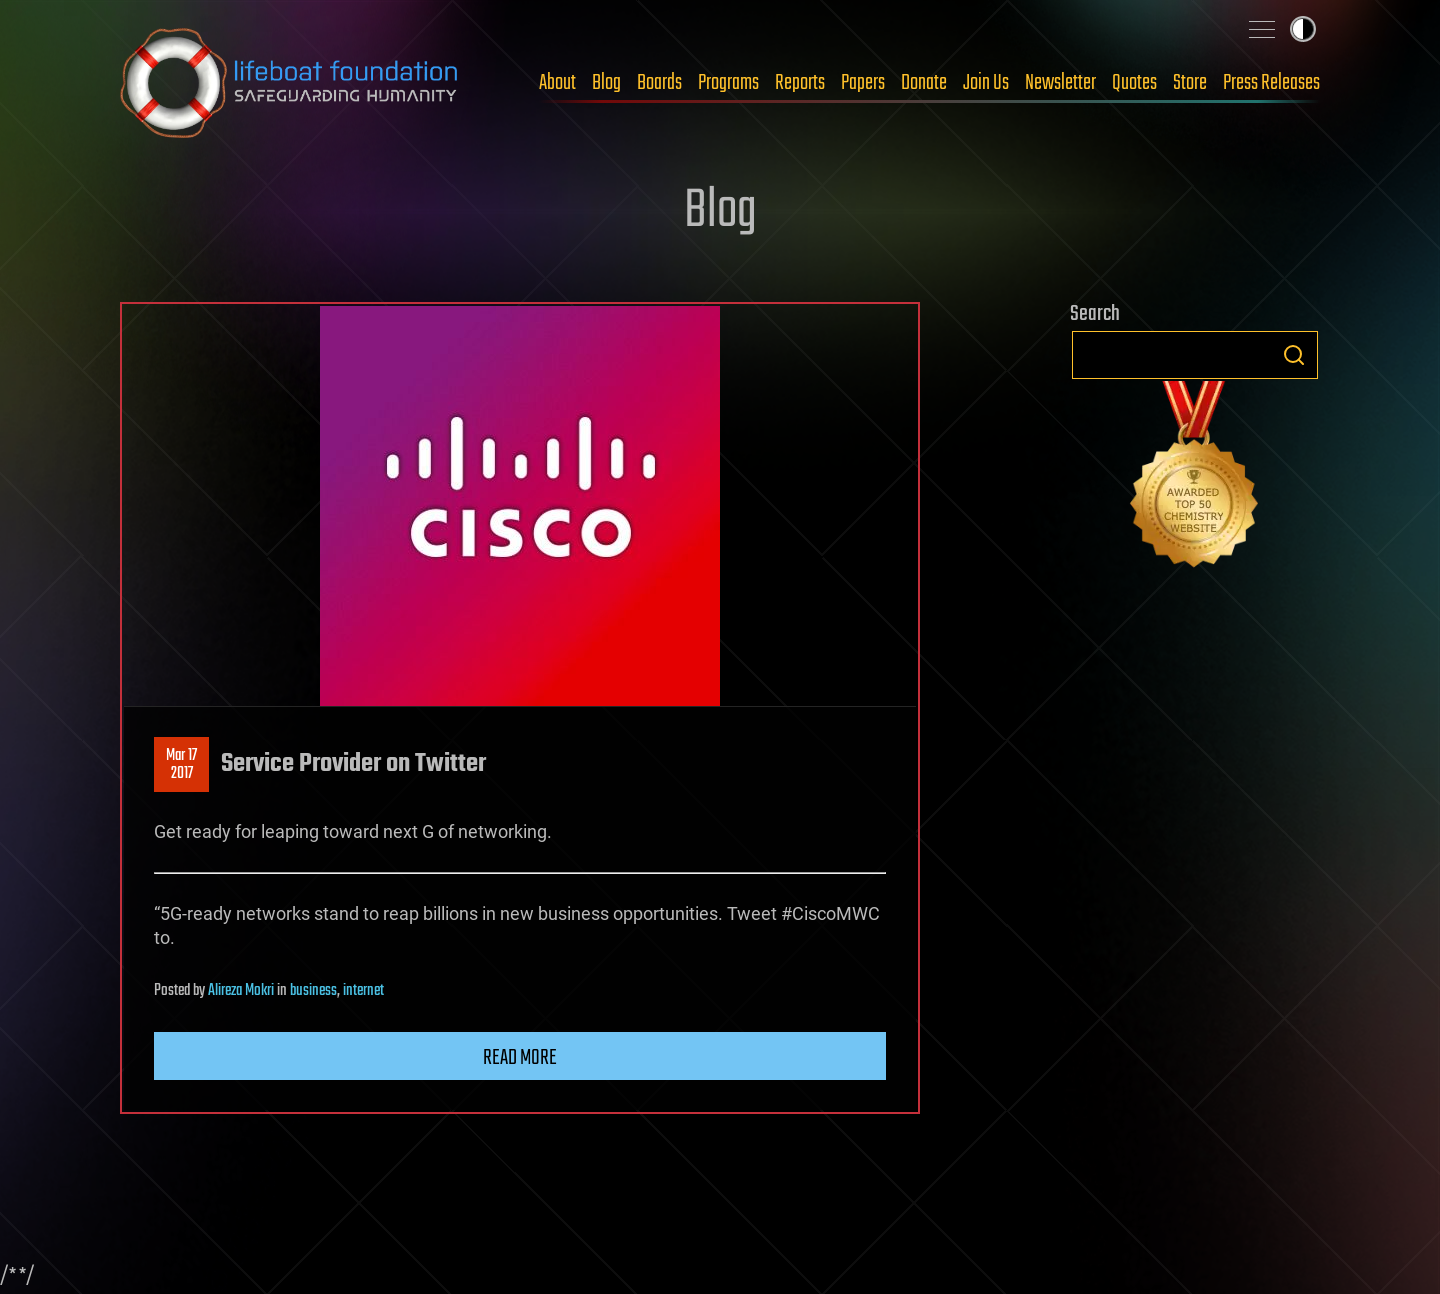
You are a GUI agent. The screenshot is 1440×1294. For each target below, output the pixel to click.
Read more (520, 1058)
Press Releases (1271, 83)
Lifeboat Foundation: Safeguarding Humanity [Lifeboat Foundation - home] (290, 83)
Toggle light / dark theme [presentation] (1303, 29)
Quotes (1134, 83)
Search (1294, 355)
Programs (728, 83)
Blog (606, 83)
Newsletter (1060, 83)
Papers (863, 83)
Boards (659, 83)
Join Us (986, 83)
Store (1190, 83)
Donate (924, 83)
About (557, 83)
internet (363, 991)
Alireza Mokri (241, 991)
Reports (800, 83)
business (313, 991)
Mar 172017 (181, 765)
